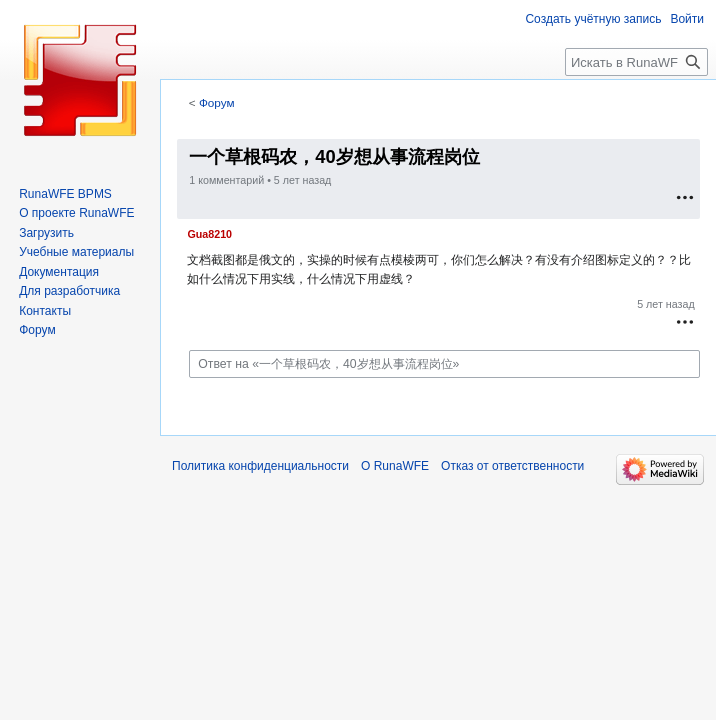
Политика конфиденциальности (260, 466)
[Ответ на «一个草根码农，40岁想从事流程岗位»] (444, 364)
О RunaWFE (395, 466)
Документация (59, 272)
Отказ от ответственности (512, 466)
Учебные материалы (76, 252)
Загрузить (46, 233)
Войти (687, 19)
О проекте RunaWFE (76, 213)
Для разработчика (69, 291)
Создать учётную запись (593, 19)
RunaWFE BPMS (65, 194)
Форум (217, 102)
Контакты (45, 311)
